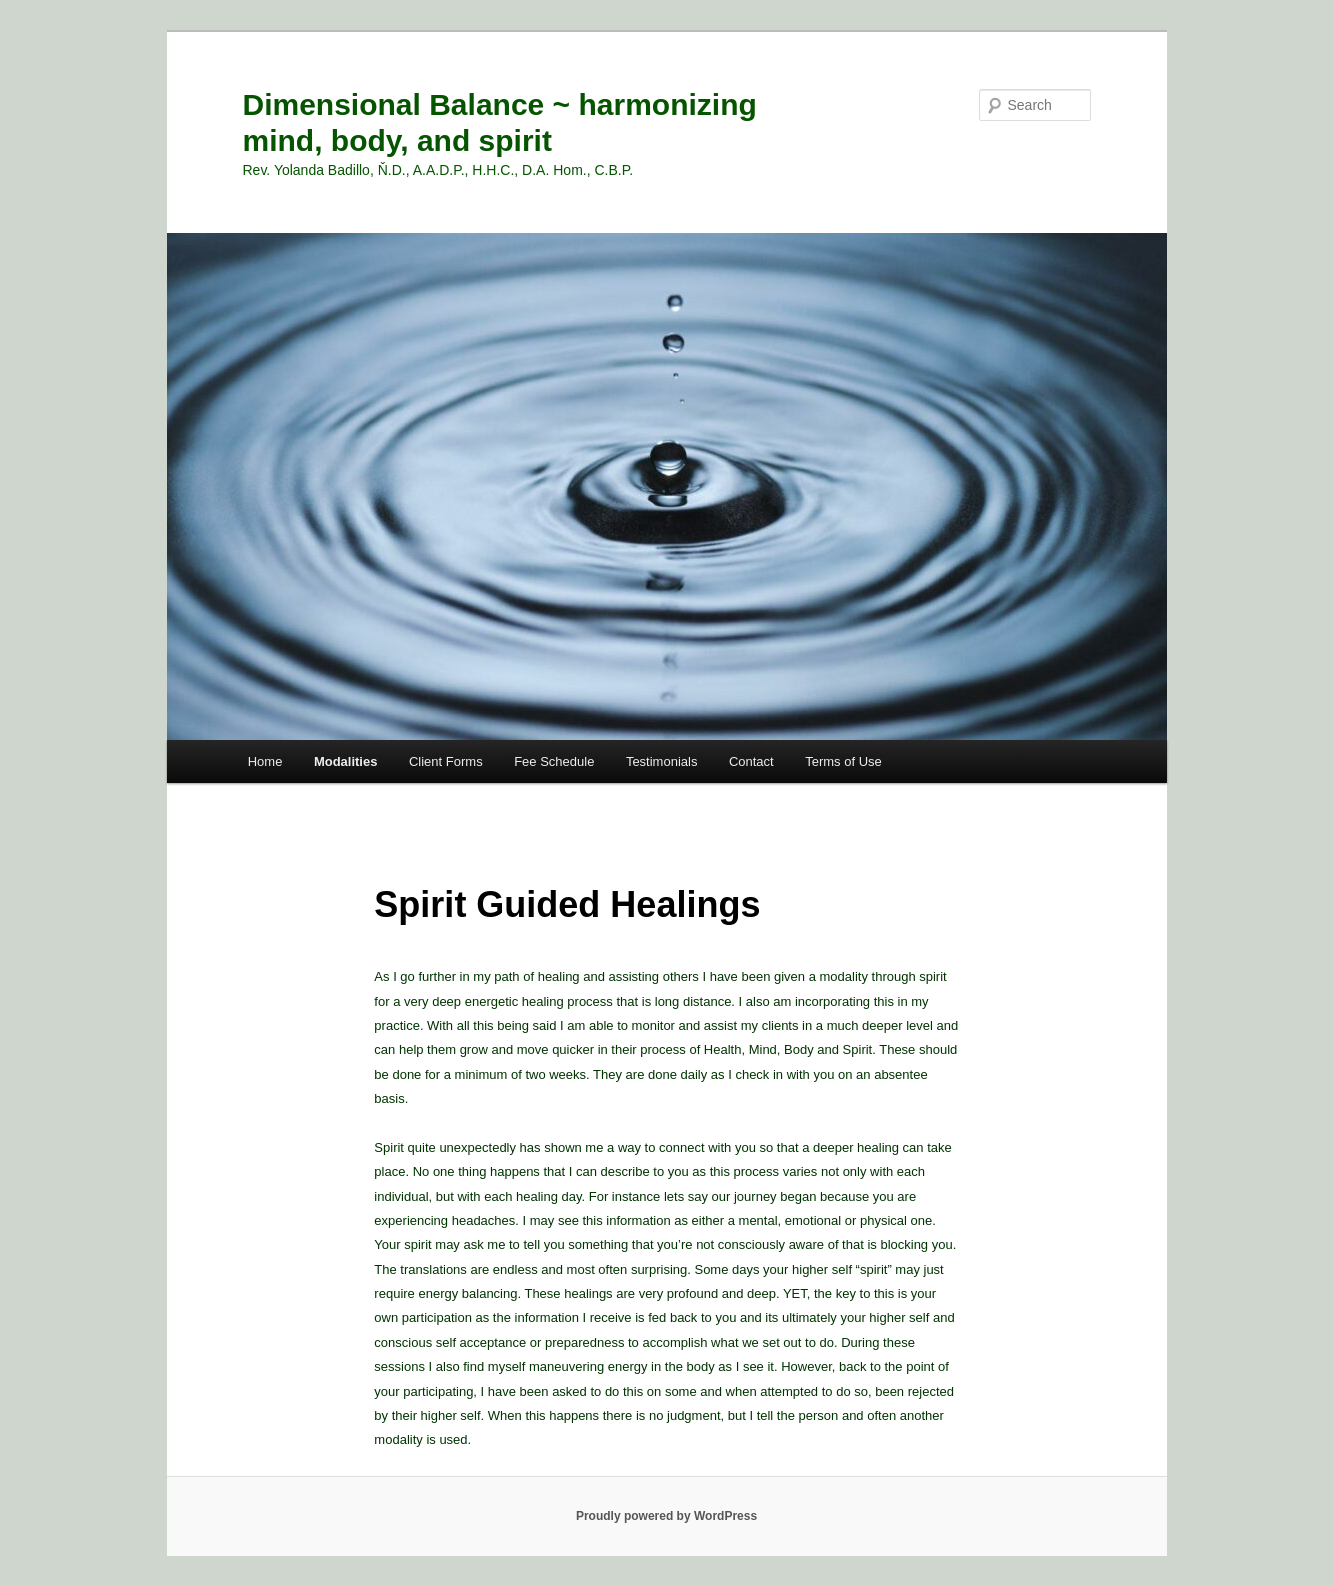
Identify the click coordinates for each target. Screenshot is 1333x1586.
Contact (751, 761)
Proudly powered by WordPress (666, 1516)
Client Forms (446, 761)
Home (265, 761)
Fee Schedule (554, 761)
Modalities (346, 761)
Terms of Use (843, 761)
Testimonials (662, 761)
